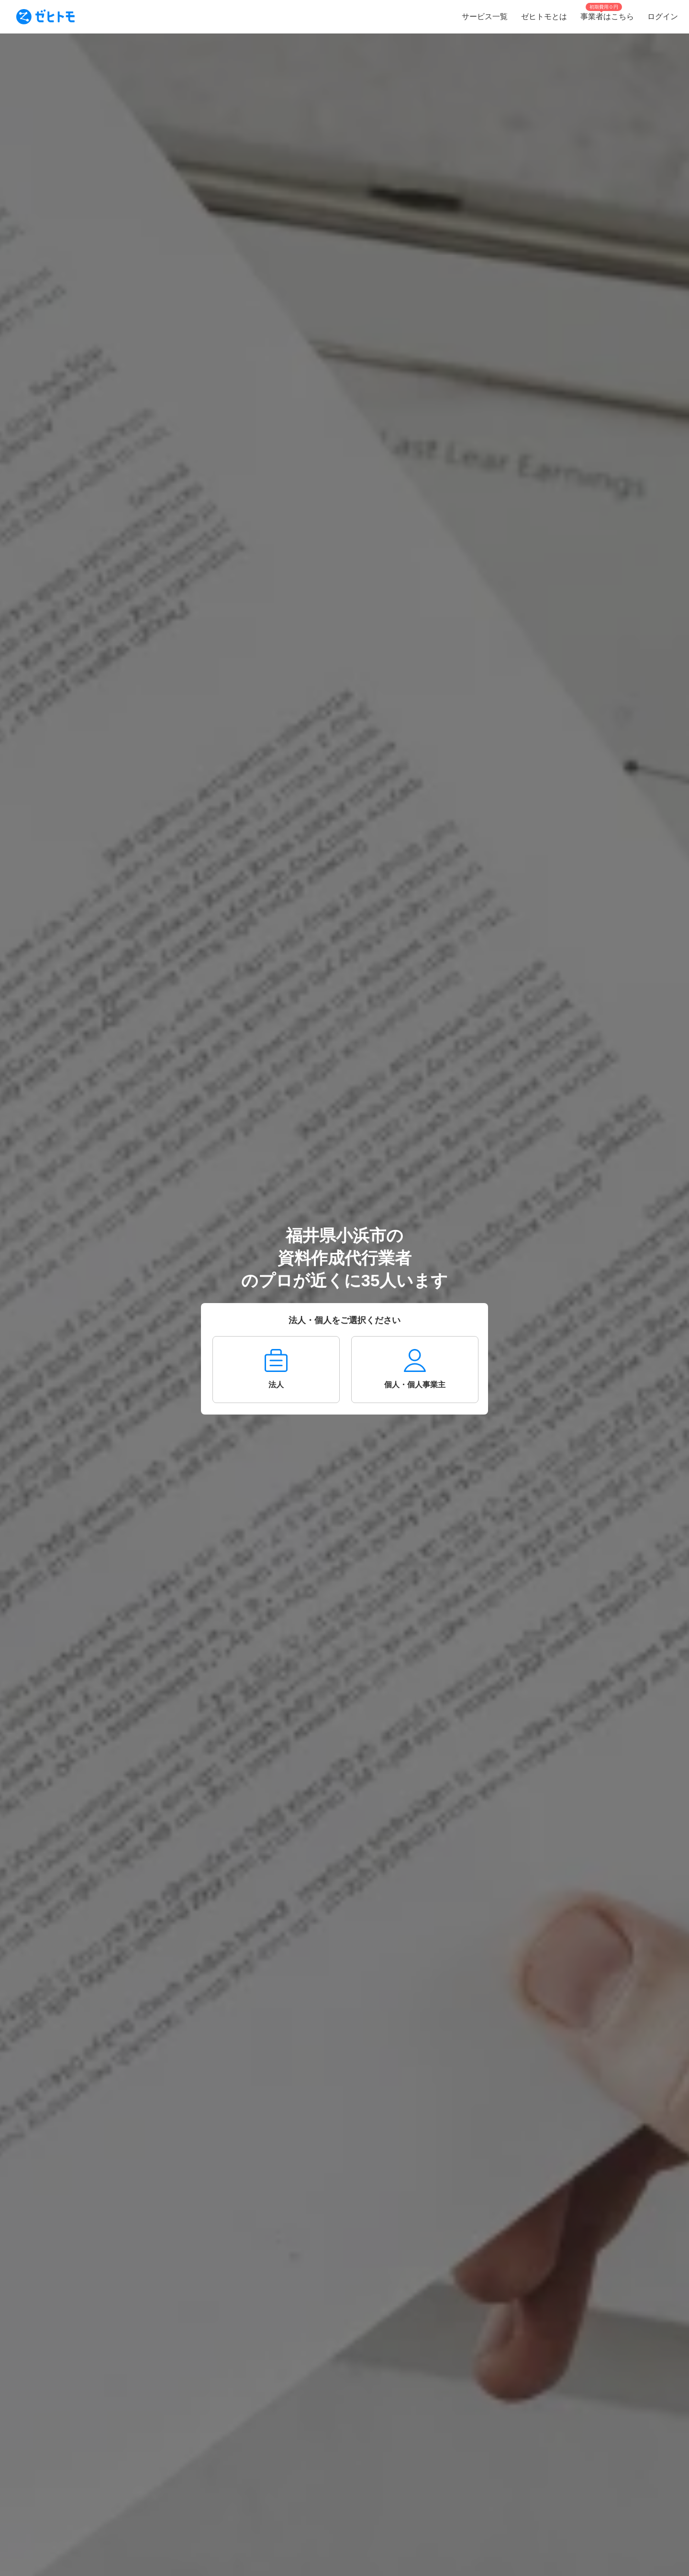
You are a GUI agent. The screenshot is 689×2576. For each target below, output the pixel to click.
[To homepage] (45, 16)
